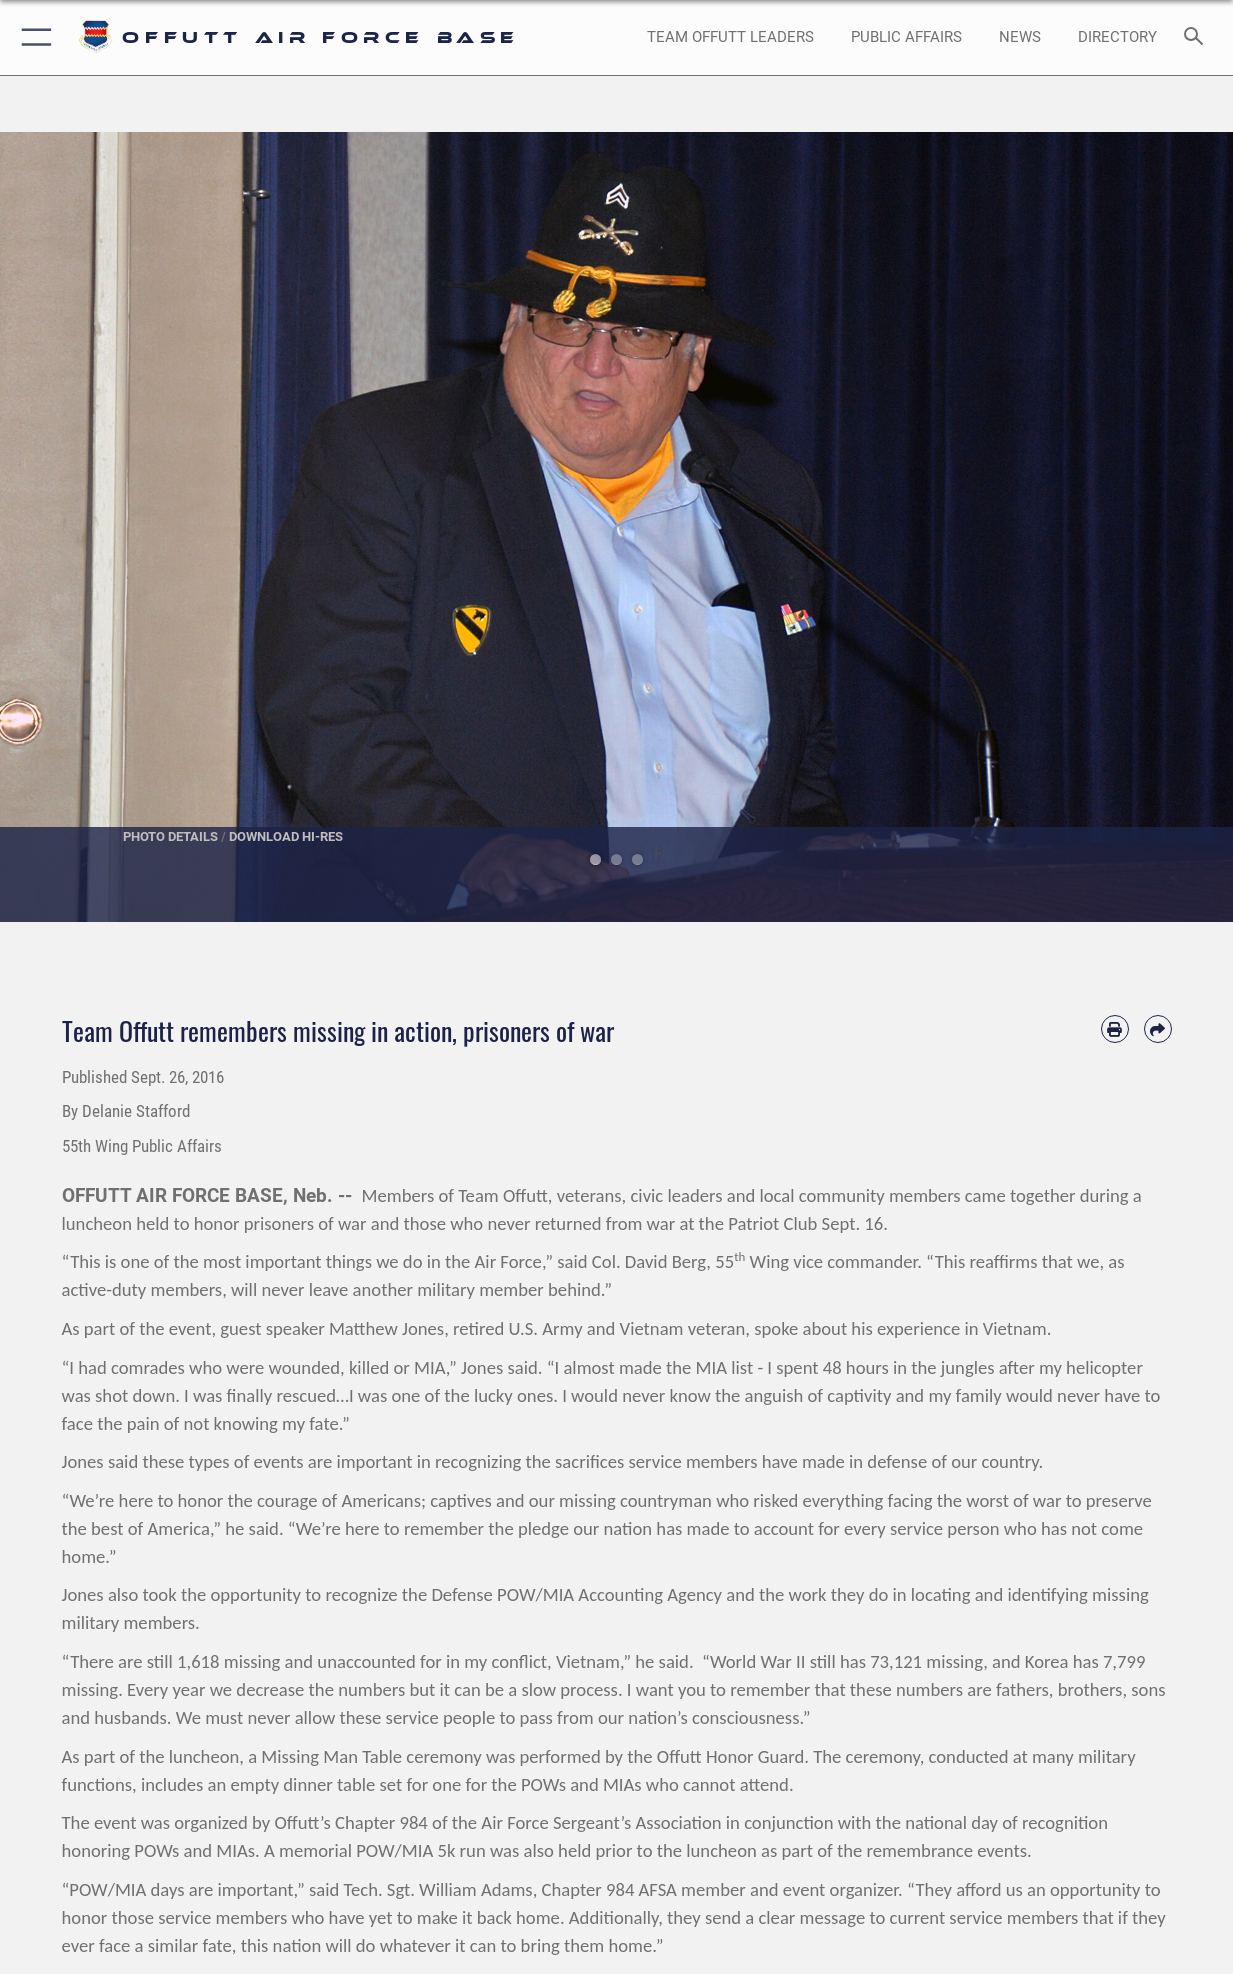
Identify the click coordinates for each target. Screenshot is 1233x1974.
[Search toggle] (1198, 37)
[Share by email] (1158, 1029)
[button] (32, 37)
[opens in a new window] (1117, 37)
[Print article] (1115, 1029)
